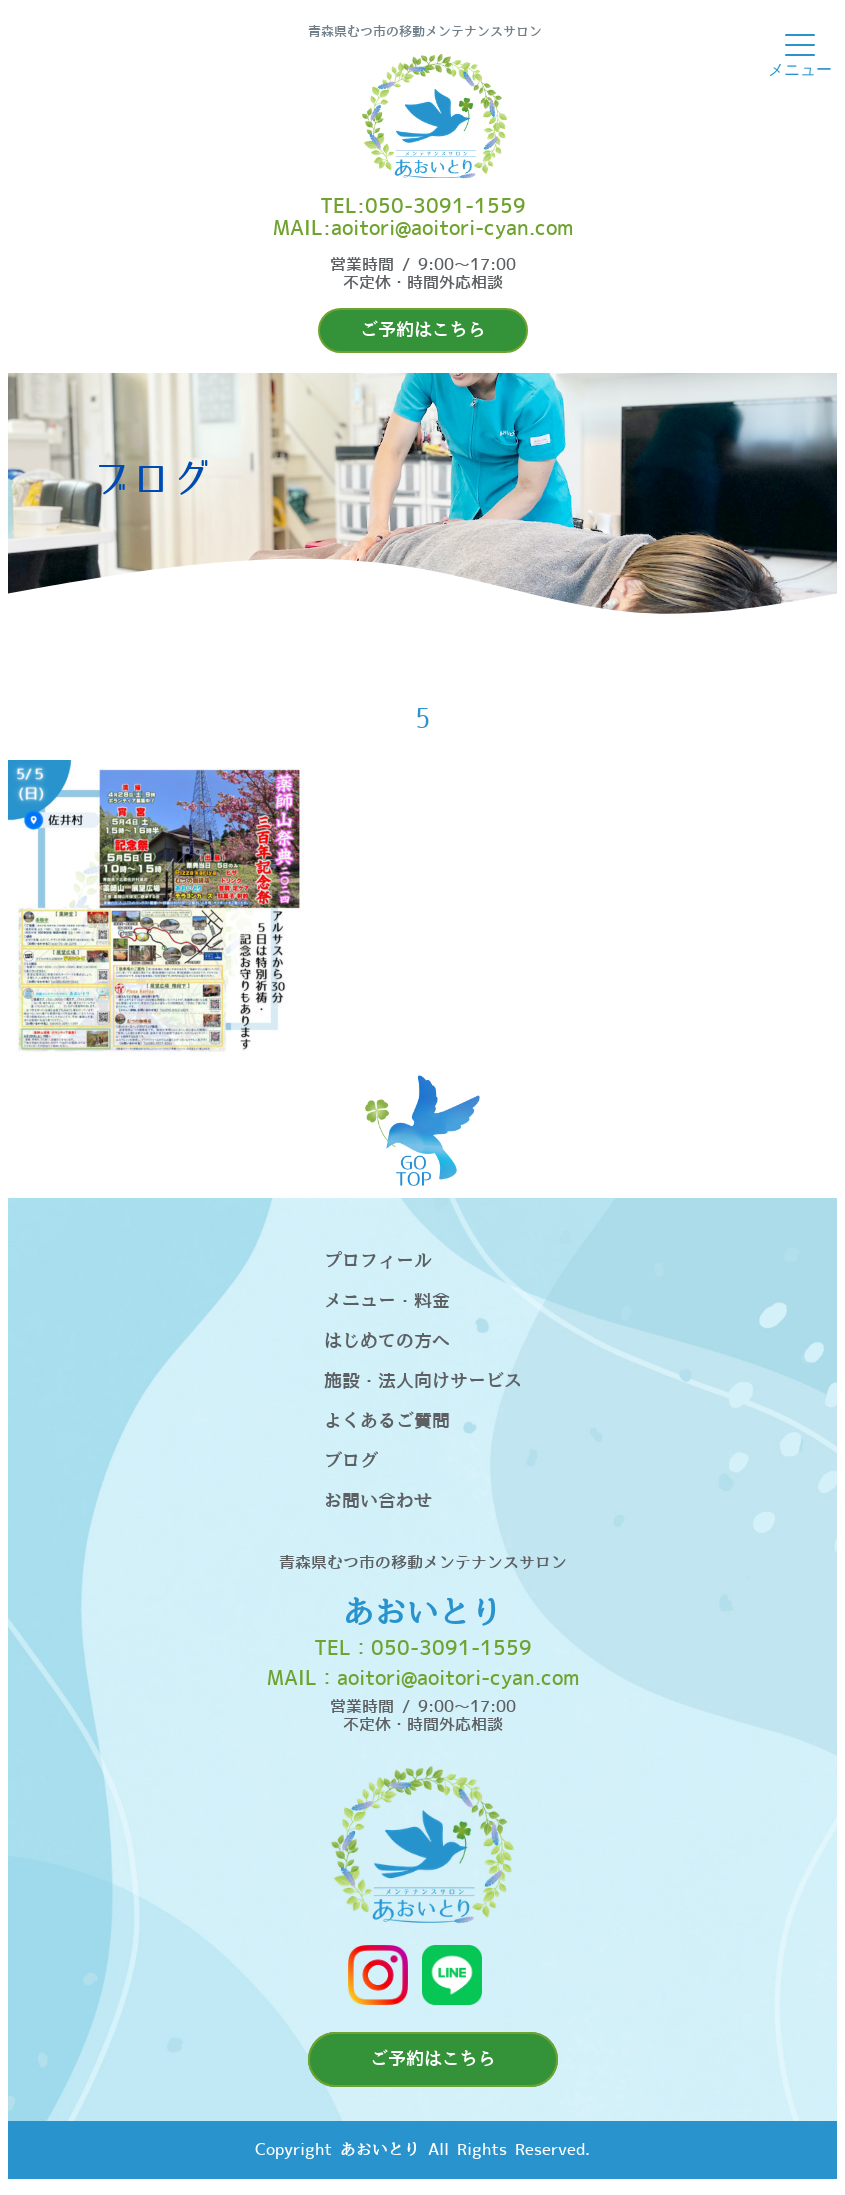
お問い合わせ (378, 1501)
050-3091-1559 (451, 1649)
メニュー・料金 (387, 1301)
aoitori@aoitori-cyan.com (458, 1679)
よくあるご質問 (387, 1421)
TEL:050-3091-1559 (423, 207)
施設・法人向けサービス (423, 1381)
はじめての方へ (387, 1341)
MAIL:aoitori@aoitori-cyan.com (423, 229)
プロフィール (378, 1261)
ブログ (351, 1461)
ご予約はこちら (423, 330)
